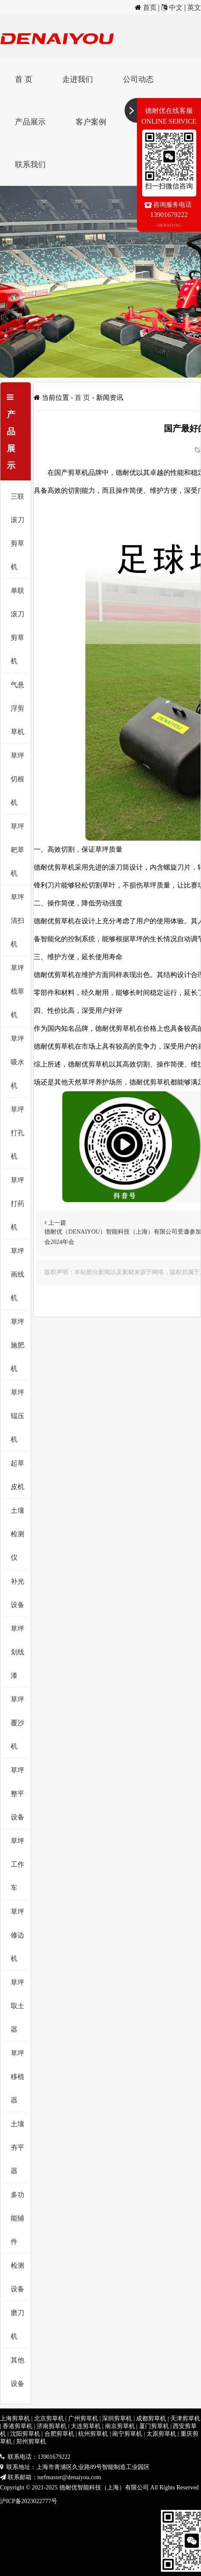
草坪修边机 (17, 1935)
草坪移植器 (17, 2077)
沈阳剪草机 (25, 2434)
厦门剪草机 (154, 2426)
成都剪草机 (151, 2418)
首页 (150, 7)
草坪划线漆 (17, 1652)
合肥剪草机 (59, 2434)
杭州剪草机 (93, 2434)
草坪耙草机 (17, 850)
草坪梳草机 (17, 991)
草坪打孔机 (17, 1133)
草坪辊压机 (17, 1416)
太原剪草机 (161, 2434)
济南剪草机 (52, 2426)
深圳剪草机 (117, 2418)
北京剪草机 (49, 2418)
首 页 (23, 79)
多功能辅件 (17, 2218)
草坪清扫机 (17, 920)
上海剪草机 (15, 2418)
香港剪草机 (17, 2426)
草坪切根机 (17, 779)
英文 (194, 7)
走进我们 (77, 79)
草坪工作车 (17, 1864)
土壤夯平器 (17, 2147)
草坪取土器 (17, 2006)
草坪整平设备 (17, 1793)
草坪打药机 (17, 1204)
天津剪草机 (185, 2418)
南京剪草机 (120, 2426)
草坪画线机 (17, 1274)
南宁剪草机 (127, 2434)
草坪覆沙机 (17, 1723)
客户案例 (91, 122)
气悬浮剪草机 (17, 708)
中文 (176, 7)
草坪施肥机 (17, 1345)
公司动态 (138, 79)
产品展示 (30, 122)
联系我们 (30, 164)
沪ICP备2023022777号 (28, 2501)
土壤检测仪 (17, 1534)
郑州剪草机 (31, 2441)
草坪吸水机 (17, 1062)
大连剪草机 (86, 2426)
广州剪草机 (83, 2418)
